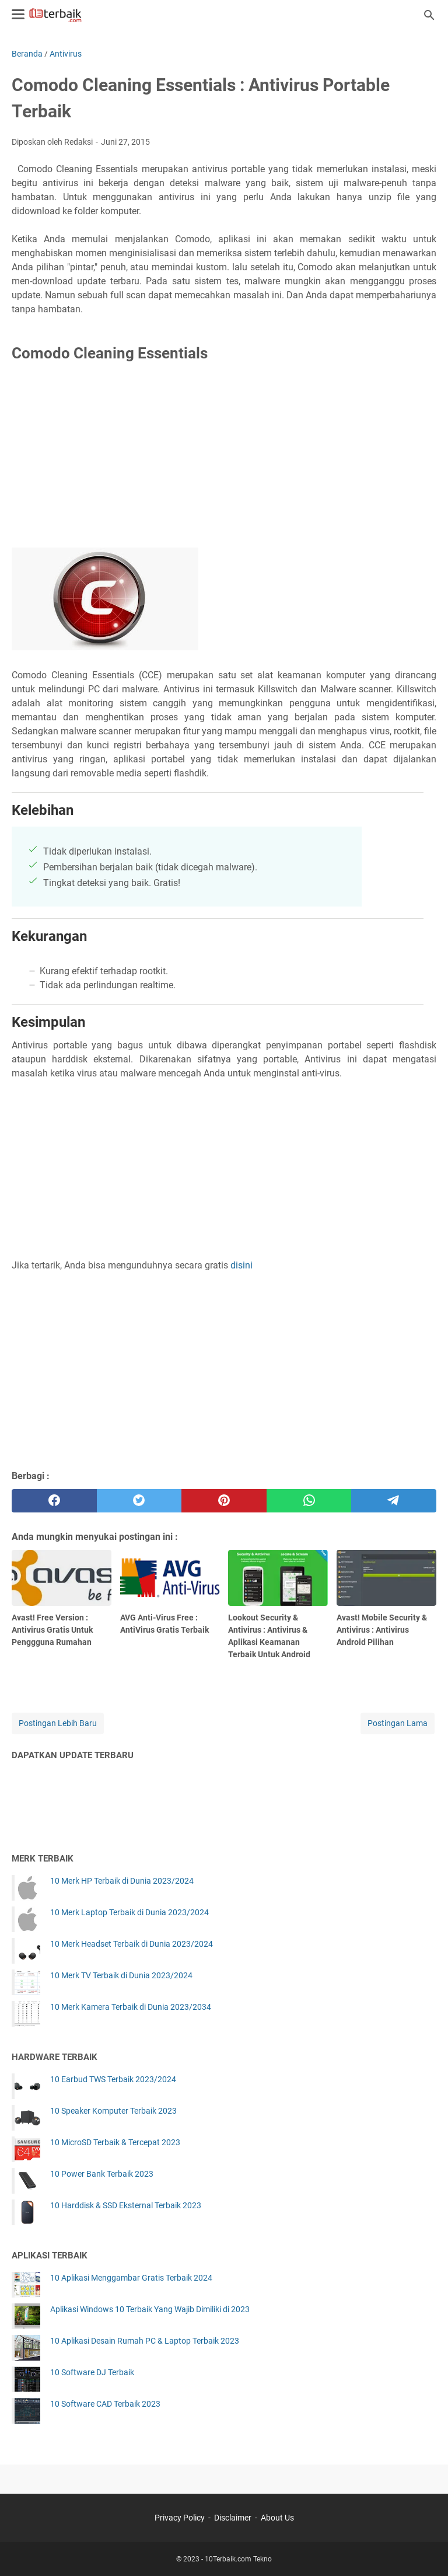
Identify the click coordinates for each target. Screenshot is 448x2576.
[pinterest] (224, 1500)
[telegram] (393, 1500)
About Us (277, 2517)
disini (241, 1265)
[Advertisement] (224, 458)
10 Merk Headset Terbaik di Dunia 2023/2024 (131, 1943)
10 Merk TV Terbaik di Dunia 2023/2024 (121, 1975)
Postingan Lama (398, 1723)
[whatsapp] (309, 1500)
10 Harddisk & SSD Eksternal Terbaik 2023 (125, 2205)
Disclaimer (232, 2517)
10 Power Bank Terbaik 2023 (101, 2173)
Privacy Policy (180, 2517)
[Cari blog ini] (429, 15)
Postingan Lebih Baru (58, 1723)
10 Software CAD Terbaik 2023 (105, 2403)
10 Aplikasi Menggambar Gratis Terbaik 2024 (131, 2277)
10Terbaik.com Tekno (238, 2559)
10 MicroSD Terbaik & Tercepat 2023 (115, 2142)
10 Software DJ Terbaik (92, 2372)
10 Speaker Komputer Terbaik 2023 (113, 2110)
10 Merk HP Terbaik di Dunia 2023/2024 (122, 1880)
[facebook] (54, 1500)
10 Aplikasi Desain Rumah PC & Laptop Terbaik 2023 (144, 2340)
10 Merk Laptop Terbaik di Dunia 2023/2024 (129, 1912)
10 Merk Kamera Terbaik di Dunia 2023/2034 (130, 2007)
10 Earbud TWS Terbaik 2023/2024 (113, 2079)
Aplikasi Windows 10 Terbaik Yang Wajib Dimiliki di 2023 (150, 2309)
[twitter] (139, 1500)
